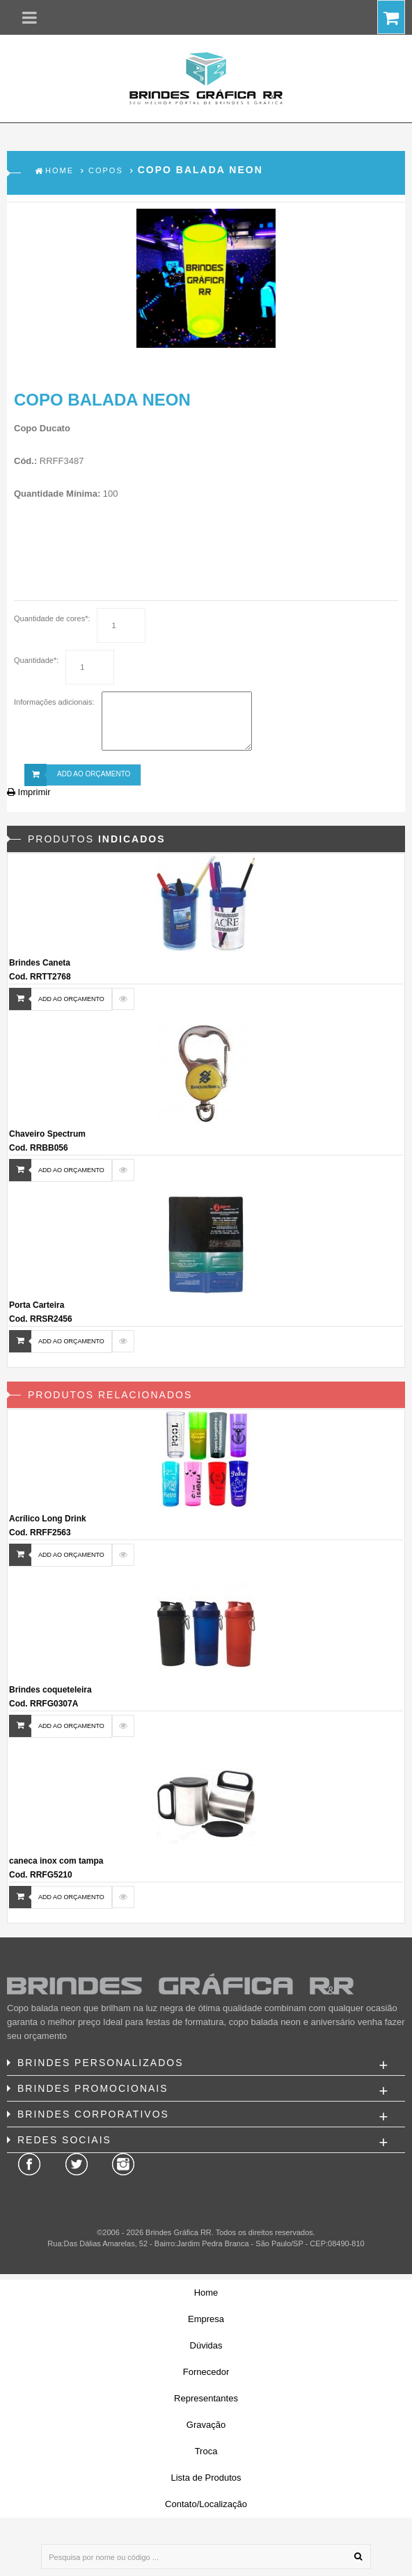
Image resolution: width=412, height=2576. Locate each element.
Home (59, 170)
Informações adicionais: (54, 702)
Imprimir (29, 792)
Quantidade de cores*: (52, 618)
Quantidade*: (36, 660)
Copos (105, 170)
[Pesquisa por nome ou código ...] (206, 2556)
